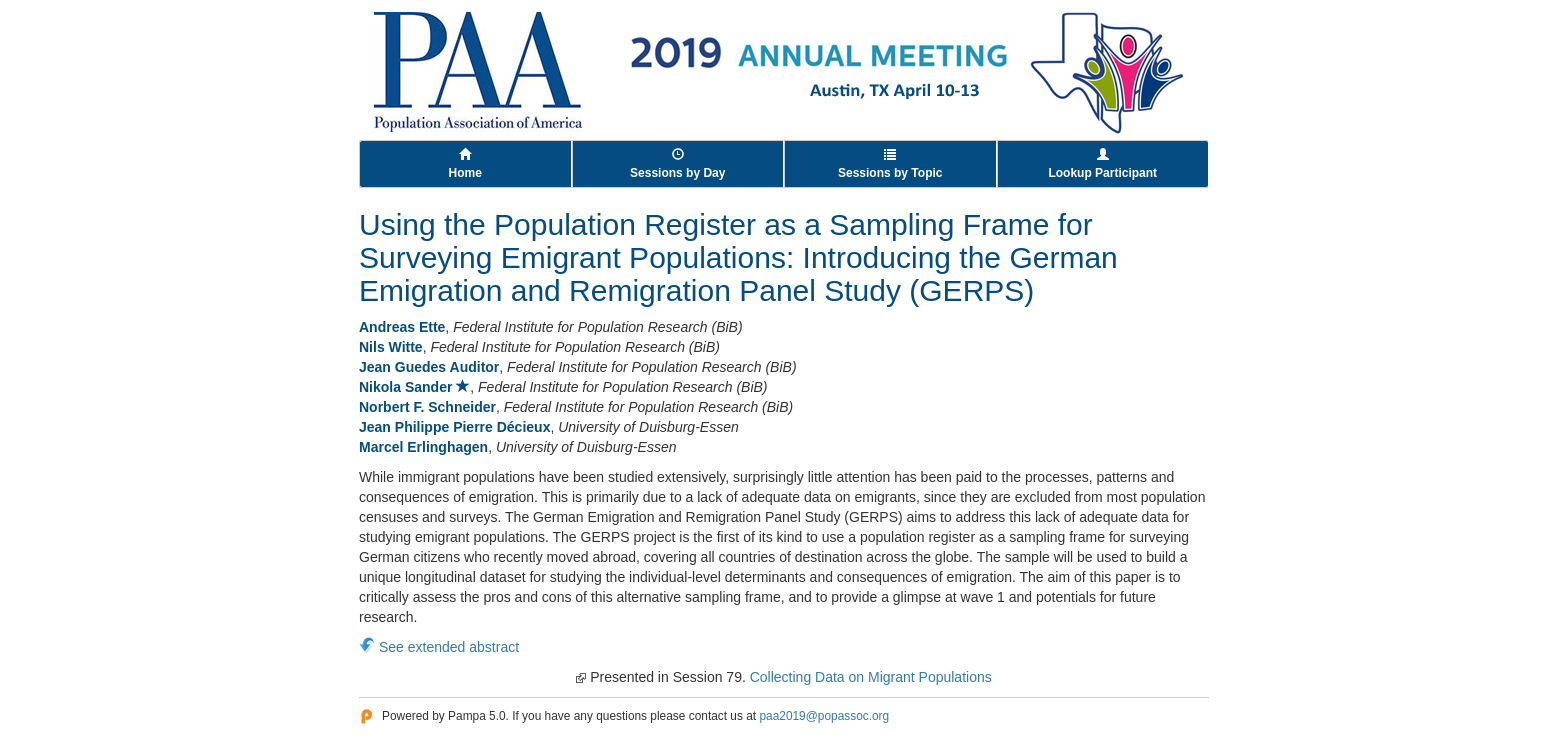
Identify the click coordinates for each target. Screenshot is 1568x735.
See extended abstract (449, 647)
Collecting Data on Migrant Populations (871, 677)
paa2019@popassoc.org (824, 716)
